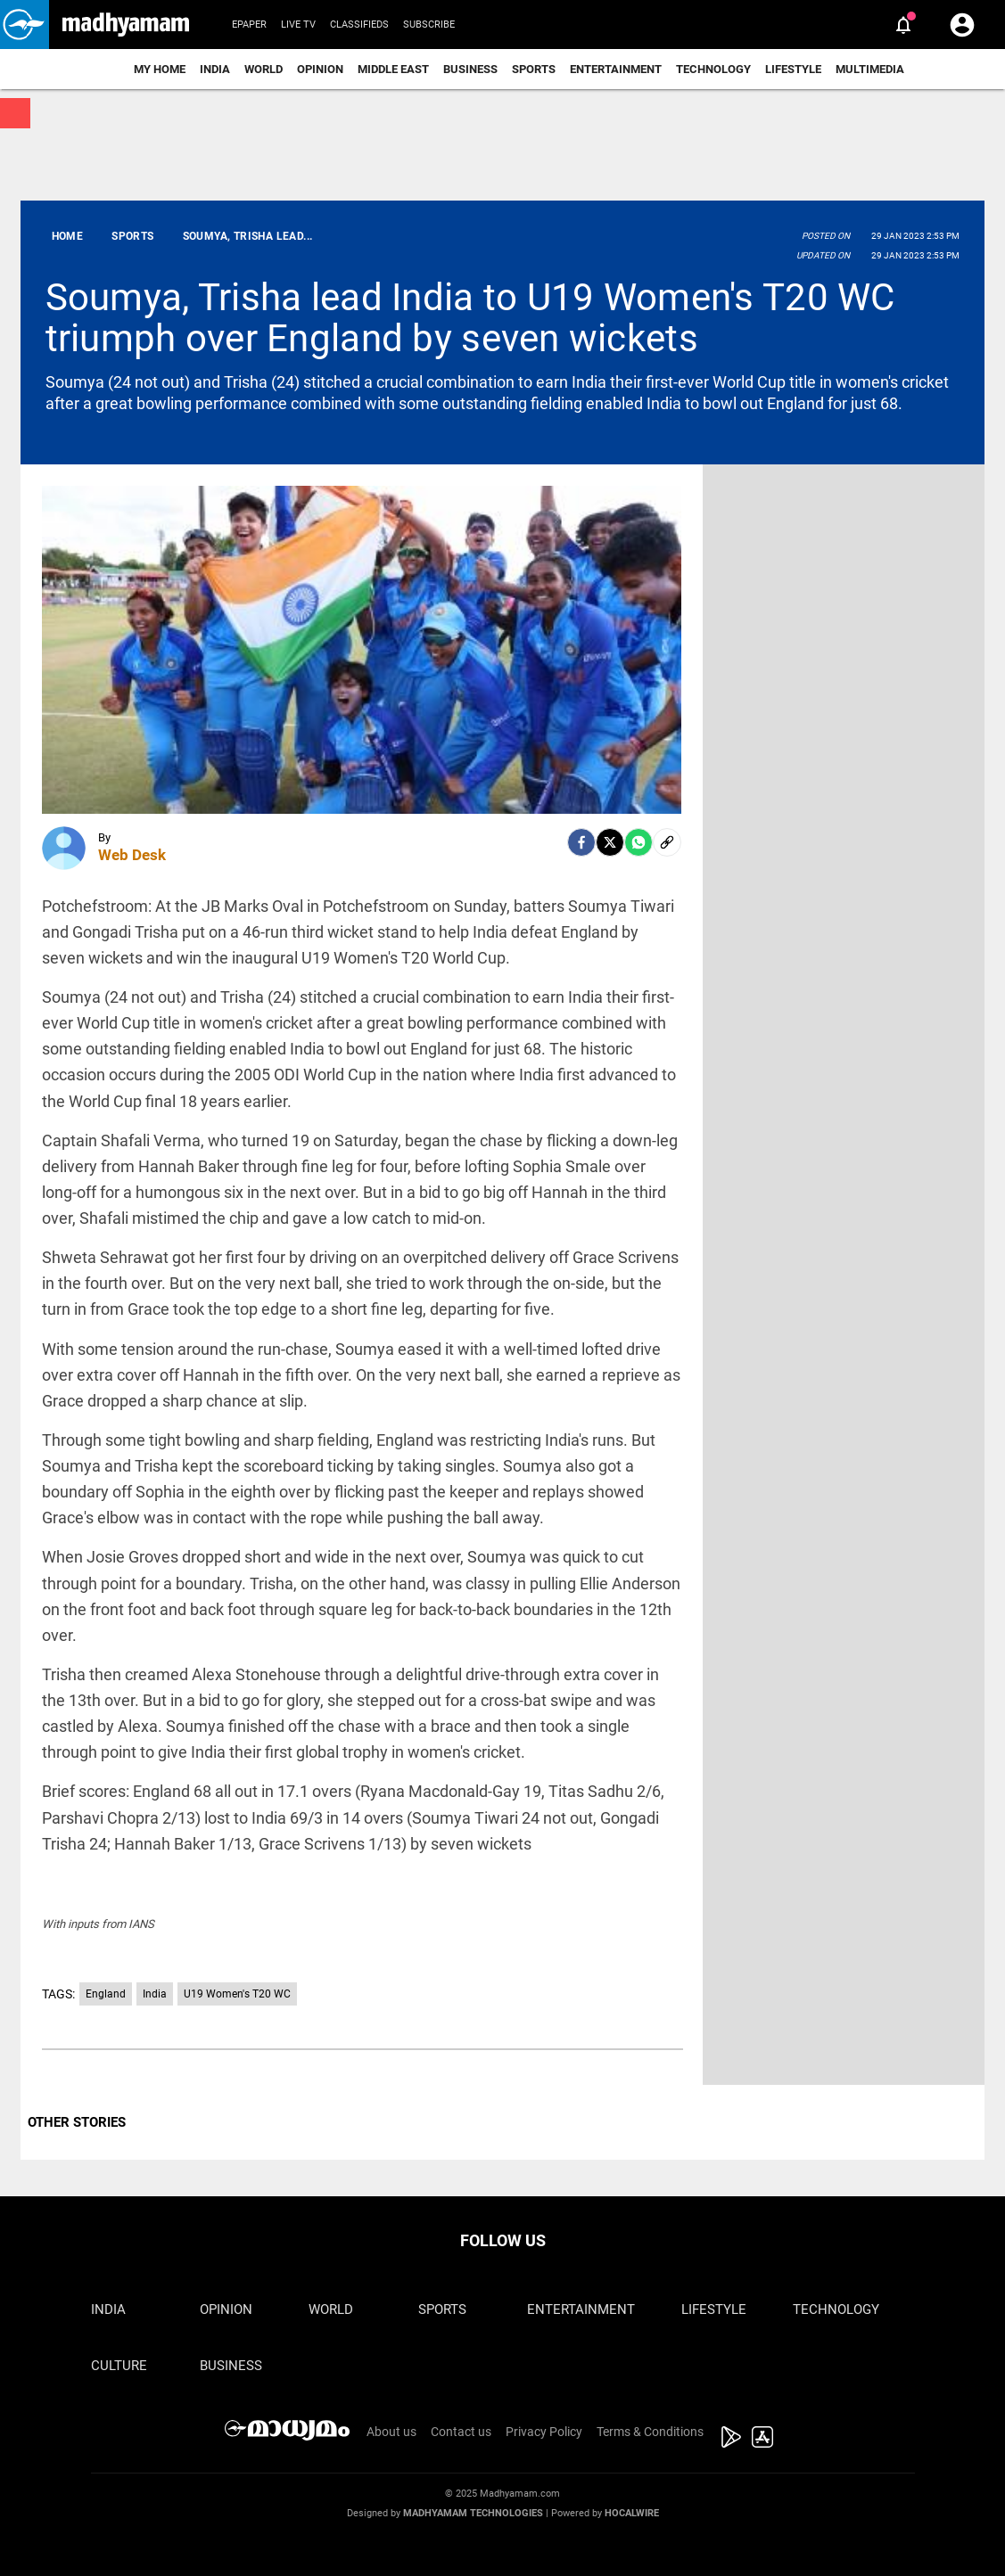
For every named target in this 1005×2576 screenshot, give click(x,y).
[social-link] (667, 842)
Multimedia (870, 69)
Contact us (461, 2431)
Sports (534, 69)
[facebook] (581, 842)
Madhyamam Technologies (473, 2513)
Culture (119, 2366)
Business (470, 69)
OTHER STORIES (77, 2122)
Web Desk (132, 855)
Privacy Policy (544, 2431)
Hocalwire (632, 2513)
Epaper (249, 24)
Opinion (320, 69)
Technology (713, 69)
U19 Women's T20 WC (237, 1994)
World (263, 69)
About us (391, 2431)
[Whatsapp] (638, 842)
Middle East (393, 69)
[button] (24, 24)
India (215, 69)
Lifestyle (793, 69)
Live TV (298, 24)
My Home (159, 69)
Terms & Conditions (650, 2431)
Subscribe (429, 24)
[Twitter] (610, 842)
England (106, 1994)
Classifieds (359, 24)
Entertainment (616, 69)
